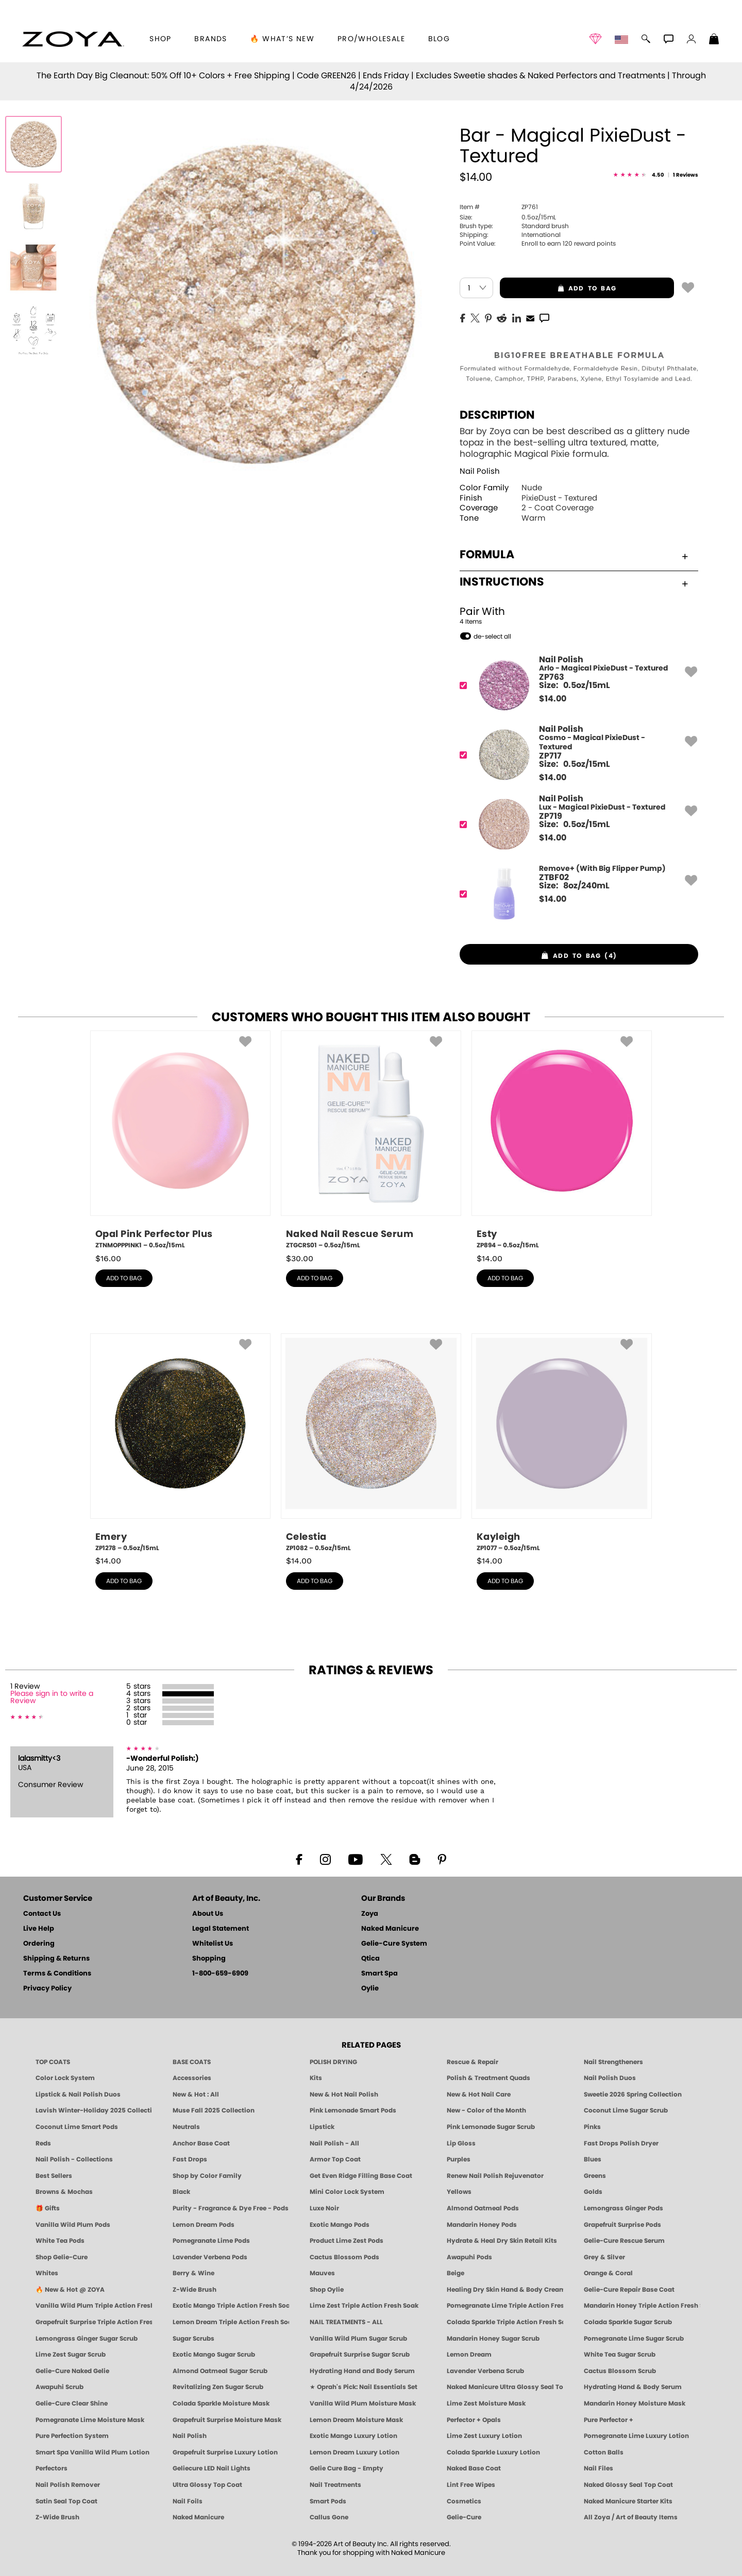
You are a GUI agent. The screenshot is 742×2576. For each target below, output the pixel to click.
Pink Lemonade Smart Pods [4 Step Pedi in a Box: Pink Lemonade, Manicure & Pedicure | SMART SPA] (353, 2110)
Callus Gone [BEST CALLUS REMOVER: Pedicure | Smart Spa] (329, 2517)
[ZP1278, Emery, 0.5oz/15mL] (180, 1443)
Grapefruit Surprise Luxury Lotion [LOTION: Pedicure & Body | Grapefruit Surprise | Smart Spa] (225, 2452)
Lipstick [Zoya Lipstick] (322, 2127)
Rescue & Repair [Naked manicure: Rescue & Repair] (472, 2062)
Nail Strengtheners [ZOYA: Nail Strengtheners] (613, 2062)
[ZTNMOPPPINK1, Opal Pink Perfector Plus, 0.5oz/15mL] (180, 1140)
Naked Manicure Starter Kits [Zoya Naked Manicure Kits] (628, 2501)
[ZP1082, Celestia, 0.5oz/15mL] (371, 1443)
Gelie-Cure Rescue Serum (624, 2241)
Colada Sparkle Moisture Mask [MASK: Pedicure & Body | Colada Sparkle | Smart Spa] (221, 2403)
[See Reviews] (655, 175)
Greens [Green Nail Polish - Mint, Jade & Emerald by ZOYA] (595, 2176)
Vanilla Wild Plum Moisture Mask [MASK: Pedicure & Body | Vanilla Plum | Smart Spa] (363, 2403)
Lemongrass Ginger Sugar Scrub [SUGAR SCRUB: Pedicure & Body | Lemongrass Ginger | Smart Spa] (87, 2338)
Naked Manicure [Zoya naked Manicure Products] (198, 2517)
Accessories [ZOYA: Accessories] (192, 2078)
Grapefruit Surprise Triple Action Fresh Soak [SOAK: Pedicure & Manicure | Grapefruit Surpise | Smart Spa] (94, 2322)
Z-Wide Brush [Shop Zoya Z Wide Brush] (194, 2290)
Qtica (370, 1958)
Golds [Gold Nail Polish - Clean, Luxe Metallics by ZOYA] (593, 2192)
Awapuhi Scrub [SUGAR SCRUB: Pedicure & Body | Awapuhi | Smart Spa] (59, 2387)
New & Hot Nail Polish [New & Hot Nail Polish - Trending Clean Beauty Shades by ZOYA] (344, 2094)
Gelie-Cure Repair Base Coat (629, 2290)
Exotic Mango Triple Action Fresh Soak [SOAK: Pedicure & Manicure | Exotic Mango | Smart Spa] (231, 2306)
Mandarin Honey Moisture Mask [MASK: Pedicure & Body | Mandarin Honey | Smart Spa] (634, 2403)
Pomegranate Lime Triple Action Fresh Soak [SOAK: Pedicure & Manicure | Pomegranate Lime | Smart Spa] (505, 2306)
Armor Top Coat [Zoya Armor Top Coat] (335, 2159)
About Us (207, 1914)
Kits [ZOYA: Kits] (316, 2078)
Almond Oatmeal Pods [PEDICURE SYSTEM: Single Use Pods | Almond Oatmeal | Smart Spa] (483, 2208)
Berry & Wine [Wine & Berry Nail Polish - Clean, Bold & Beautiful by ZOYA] (193, 2273)
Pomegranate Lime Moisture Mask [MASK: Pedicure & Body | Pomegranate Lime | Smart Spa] (90, 2420)
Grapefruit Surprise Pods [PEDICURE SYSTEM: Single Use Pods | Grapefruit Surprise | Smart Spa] (622, 2225)
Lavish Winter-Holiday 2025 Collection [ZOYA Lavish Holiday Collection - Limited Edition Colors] (94, 2110)
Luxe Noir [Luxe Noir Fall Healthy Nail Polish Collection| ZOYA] (324, 2208)
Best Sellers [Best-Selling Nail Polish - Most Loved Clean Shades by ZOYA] (54, 2176)
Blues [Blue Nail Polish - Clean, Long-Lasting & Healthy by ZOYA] (592, 2159)
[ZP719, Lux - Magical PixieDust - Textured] (576, 824)
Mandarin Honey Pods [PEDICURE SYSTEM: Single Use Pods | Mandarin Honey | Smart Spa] (482, 2225)
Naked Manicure (390, 1929)
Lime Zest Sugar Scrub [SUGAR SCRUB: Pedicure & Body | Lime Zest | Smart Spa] (71, 2354)
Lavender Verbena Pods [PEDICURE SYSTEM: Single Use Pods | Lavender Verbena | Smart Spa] (210, 2257)
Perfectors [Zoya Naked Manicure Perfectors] (52, 2468)
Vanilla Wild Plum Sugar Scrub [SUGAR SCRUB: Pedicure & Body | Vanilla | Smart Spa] (358, 2338)
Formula (574, 554)
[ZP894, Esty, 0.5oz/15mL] (561, 1140)
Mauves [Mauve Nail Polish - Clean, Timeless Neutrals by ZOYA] (322, 2273)
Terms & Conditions (57, 1973)
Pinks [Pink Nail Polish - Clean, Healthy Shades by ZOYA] (592, 2127)
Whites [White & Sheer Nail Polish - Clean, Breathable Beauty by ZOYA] (47, 2273)
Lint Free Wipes (471, 2485)
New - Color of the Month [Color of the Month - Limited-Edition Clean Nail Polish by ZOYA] (486, 2110)
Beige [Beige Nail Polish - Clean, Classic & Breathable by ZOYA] (455, 2273)
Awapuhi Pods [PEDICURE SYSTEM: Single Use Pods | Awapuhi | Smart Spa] (469, 2257)
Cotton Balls (603, 2452)
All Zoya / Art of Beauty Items (631, 2517)
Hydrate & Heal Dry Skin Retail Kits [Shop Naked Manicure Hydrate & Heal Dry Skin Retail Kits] (502, 2241)
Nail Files (598, 2468)
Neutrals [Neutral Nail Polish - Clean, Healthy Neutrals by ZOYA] (186, 2127)
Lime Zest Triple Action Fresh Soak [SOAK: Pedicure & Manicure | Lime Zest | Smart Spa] (364, 2306)
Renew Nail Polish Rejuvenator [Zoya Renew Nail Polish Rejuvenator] (495, 2176)
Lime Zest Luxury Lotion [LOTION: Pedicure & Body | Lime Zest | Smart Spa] (484, 2436)
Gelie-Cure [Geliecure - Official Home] (464, 2517)
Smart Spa (379, 1973)
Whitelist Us (212, 1943)
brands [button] (210, 39)
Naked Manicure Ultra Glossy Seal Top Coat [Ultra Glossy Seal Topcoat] (505, 2387)
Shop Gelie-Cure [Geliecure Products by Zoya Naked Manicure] (62, 2257)
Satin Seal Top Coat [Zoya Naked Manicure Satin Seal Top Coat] (66, 2501)
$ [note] (552, 699)
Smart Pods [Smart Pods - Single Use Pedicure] (328, 2501)
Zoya (369, 1914)
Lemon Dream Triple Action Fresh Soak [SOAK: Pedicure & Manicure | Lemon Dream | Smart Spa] (231, 2322)
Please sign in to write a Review (51, 1697)
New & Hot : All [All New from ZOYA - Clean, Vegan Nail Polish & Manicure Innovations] (196, 2094)
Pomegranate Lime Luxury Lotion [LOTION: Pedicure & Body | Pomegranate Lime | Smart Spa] (636, 2436)
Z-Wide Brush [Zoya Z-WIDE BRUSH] (57, 2517)
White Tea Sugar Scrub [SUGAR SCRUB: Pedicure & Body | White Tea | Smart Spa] (619, 2354)
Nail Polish (480, 471)
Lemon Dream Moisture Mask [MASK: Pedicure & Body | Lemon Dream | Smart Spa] (356, 2420)
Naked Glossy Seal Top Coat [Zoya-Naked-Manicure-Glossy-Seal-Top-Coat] (628, 2485)
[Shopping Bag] (714, 40)
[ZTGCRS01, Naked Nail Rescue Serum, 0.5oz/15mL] (371, 1140)
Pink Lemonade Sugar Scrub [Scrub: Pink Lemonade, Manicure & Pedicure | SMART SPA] (491, 2127)
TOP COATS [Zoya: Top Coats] (53, 2062)
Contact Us (42, 1914)
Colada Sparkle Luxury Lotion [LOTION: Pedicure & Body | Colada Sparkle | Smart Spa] (493, 2452)
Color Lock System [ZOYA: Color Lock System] (65, 2078)
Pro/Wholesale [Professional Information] (371, 39)
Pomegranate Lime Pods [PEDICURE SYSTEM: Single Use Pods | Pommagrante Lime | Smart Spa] (211, 2241)
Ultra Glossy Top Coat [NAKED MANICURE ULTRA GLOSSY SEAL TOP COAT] (207, 2485)
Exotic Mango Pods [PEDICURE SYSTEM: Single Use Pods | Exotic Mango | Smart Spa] (339, 2225)
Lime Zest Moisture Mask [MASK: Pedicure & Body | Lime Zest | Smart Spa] (486, 2403)
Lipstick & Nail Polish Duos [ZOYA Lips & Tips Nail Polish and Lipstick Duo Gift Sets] (78, 2094)
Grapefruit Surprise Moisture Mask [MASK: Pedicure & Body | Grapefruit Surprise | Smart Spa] (227, 2420)
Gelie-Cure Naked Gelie (72, 2371)
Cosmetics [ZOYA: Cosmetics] (464, 2501)
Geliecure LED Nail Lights (211, 2468)
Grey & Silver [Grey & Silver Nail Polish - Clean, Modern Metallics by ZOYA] (604, 2257)
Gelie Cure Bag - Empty (346, 2468)
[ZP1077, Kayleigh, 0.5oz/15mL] (561, 1443)
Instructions (574, 582)
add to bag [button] (558, 288)
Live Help (38, 1929)
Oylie (370, 1988)
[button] (73, 39)
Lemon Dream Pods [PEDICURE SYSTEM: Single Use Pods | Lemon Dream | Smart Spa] (203, 2225)
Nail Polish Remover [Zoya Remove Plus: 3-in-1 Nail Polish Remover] (68, 2485)
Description (497, 415)
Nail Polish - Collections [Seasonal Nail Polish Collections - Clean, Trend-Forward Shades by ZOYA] (74, 2159)
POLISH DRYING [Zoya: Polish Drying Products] (333, 2062)
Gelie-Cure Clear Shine (72, 2403)
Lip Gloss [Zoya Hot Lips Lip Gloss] (461, 2143)
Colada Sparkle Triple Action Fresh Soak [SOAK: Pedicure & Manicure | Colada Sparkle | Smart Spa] (505, 2322)
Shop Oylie (327, 2290)
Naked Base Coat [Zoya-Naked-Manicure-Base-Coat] (474, 2468)
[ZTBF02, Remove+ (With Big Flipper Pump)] (576, 893)
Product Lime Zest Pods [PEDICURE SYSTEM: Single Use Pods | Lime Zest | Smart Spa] (346, 2241)
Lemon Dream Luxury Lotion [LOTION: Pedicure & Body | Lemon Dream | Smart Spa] (354, 2452)
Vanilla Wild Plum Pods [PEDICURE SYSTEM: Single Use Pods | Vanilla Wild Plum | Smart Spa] (73, 2225)
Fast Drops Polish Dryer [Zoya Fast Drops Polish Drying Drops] (621, 2143)
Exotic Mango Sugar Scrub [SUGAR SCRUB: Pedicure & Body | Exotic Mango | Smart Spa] (214, 2354)
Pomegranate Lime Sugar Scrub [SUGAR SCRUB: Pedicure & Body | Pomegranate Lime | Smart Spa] (634, 2338)
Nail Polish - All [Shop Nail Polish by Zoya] (334, 2143)
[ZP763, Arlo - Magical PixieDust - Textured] (576, 685)
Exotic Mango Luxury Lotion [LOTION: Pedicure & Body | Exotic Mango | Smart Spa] (353, 2436)
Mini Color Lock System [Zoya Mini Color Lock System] (347, 2192)
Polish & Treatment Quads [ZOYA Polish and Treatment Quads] (488, 2078)
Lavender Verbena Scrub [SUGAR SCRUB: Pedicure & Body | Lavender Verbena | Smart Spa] (485, 2371)
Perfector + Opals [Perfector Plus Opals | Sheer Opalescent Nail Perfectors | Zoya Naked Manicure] (474, 2420)
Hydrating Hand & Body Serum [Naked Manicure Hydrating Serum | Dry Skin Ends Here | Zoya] (633, 2387)
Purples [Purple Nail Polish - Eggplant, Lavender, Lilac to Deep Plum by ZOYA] (458, 2159)
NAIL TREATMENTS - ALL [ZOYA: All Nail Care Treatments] (346, 2322)
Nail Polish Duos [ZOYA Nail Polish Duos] (610, 2078)
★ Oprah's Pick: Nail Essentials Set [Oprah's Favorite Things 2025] (363, 2387)
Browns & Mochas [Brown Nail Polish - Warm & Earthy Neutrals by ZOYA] (64, 2192)
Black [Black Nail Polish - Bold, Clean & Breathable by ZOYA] (181, 2192)
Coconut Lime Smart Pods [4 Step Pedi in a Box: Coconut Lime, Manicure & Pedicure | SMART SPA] (77, 2127)
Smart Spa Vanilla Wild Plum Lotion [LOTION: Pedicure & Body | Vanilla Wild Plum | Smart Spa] (92, 2452)
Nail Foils (188, 2501)
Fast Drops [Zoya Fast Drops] (190, 2159)
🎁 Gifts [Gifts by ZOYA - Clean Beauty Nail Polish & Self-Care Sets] (48, 2208)
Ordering (39, 1943)
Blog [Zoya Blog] (439, 39)
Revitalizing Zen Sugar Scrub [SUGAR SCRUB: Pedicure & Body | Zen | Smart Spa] (218, 2387)
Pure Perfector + (608, 2420)
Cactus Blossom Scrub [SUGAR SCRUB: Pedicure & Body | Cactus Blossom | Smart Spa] (620, 2371)
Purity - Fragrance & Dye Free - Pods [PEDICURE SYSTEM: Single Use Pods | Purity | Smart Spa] (231, 2208)
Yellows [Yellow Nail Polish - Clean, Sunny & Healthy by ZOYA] (459, 2192)
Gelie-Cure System (394, 1943)
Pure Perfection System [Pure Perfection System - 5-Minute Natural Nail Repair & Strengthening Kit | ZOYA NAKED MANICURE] (72, 2436)
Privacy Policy (47, 1988)
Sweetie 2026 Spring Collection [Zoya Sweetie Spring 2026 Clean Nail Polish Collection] (633, 2094)
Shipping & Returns (56, 1958)
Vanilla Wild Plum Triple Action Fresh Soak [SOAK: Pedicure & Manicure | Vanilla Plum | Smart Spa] (94, 2306)
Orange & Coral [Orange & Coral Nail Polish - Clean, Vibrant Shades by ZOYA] (608, 2273)
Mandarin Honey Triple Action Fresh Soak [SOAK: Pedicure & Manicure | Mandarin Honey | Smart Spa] (642, 2306)
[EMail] (530, 317)
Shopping (209, 1958)
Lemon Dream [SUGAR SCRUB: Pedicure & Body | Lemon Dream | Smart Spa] (469, 2354)
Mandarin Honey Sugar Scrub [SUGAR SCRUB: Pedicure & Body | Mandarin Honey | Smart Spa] (493, 2338)
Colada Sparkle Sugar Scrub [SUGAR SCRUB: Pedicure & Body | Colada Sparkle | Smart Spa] (628, 2322)
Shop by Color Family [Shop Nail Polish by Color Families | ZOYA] (207, 2176)
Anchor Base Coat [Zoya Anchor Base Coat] (201, 2143)
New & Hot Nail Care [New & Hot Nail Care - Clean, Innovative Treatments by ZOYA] (479, 2094)
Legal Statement (220, 1929)
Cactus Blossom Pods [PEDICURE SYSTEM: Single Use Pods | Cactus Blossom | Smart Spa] (344, 2257)
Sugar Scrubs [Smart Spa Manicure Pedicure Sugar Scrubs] (193, 2338)
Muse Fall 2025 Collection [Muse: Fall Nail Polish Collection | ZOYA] (214, 2110)
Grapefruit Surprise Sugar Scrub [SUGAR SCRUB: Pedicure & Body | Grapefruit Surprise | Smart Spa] (360, 2354)
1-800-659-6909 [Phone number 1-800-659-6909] (220, 1973)
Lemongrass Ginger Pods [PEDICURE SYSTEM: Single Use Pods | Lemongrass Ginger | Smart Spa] (623, 2208)
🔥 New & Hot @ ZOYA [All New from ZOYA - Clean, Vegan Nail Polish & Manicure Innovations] (70, 2290)
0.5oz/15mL (508, 217)
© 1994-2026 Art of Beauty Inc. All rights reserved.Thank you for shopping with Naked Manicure (371, 2548)
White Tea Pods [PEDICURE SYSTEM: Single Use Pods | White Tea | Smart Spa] (60, 2241)
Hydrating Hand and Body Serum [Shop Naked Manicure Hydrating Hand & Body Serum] (362, 2371)
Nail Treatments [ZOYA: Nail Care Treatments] (335, 2485)
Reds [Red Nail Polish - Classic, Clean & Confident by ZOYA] (43, 2143)
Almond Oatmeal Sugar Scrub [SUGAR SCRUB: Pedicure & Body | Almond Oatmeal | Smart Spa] (220, 2371)
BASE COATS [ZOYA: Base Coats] (192, 2062)
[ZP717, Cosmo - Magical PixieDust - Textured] (576, 754)
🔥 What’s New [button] (282, 39)
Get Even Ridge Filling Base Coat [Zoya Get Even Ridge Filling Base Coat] (361, 2176)
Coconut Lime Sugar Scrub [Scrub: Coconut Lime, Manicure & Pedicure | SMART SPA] (626, 2110)
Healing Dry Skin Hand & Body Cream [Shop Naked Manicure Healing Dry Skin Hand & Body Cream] (505, 2290)
